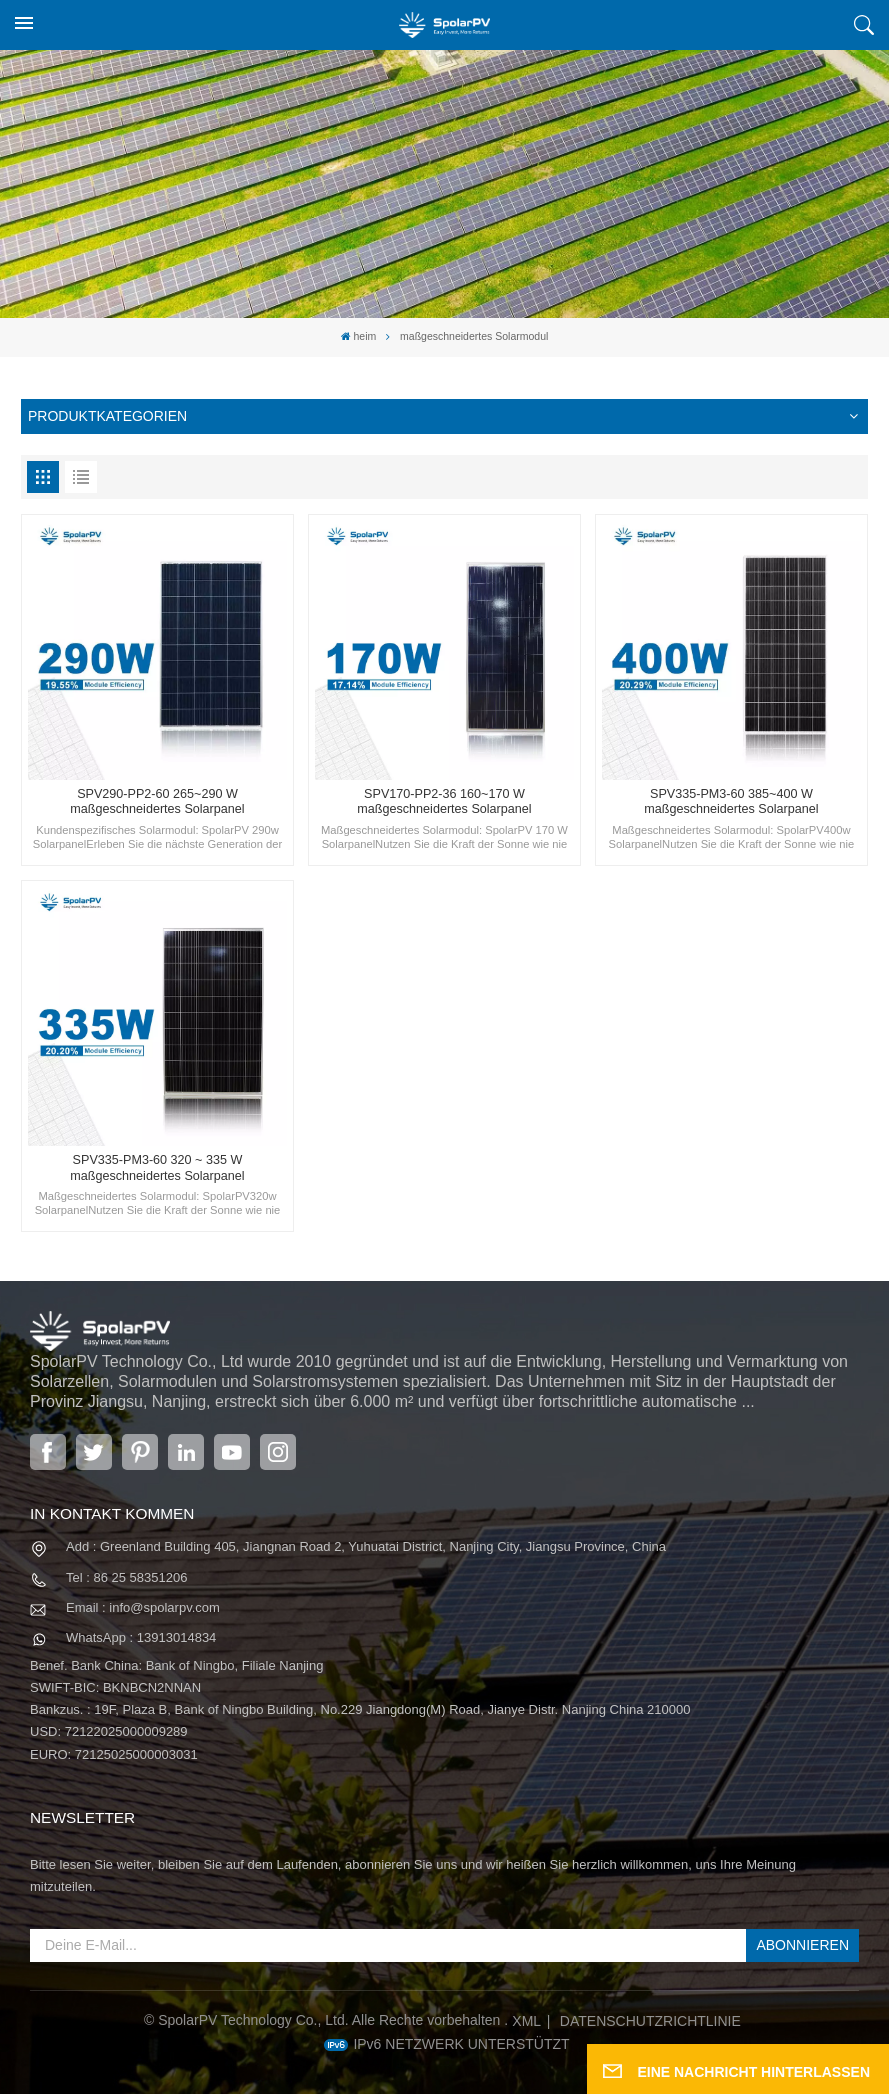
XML (526, 2021)
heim (359, 336)
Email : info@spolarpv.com (143, 1607)
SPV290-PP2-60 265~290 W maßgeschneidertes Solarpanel (157, 801)
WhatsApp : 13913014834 (141, 1637)
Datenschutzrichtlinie (650, 2021)
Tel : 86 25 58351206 (126, 1577)
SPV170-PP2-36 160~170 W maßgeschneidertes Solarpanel (444, 801)
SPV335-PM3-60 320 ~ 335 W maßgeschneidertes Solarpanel (157, 1167)
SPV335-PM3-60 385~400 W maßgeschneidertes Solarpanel (731, 801)
